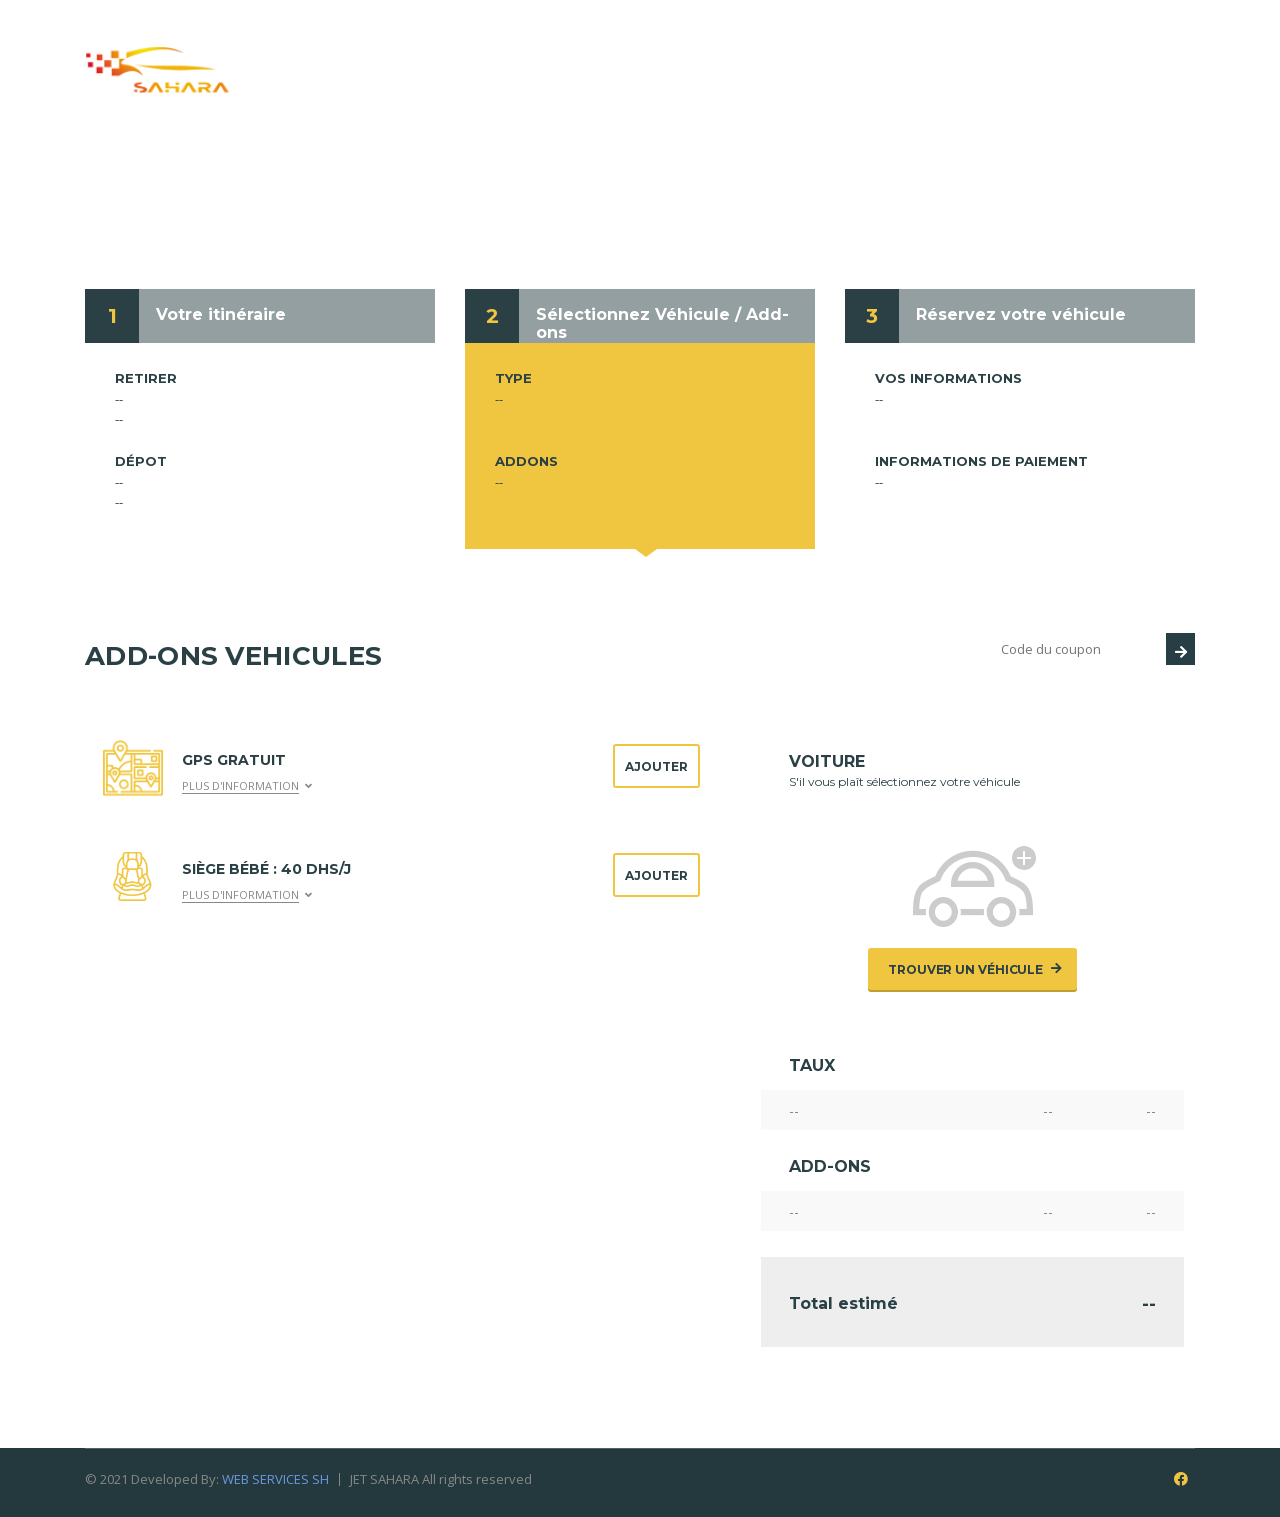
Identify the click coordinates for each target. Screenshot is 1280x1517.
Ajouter (656, 766)
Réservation (726, 48)
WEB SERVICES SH (275, 1479)
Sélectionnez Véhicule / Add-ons (662, 323)
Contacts (1094, 48)
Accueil (325, 48)
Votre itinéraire (221, 314)
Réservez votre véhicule (1021, 314)
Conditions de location (916, 48)
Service (604, 48)
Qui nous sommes (465, 48)
